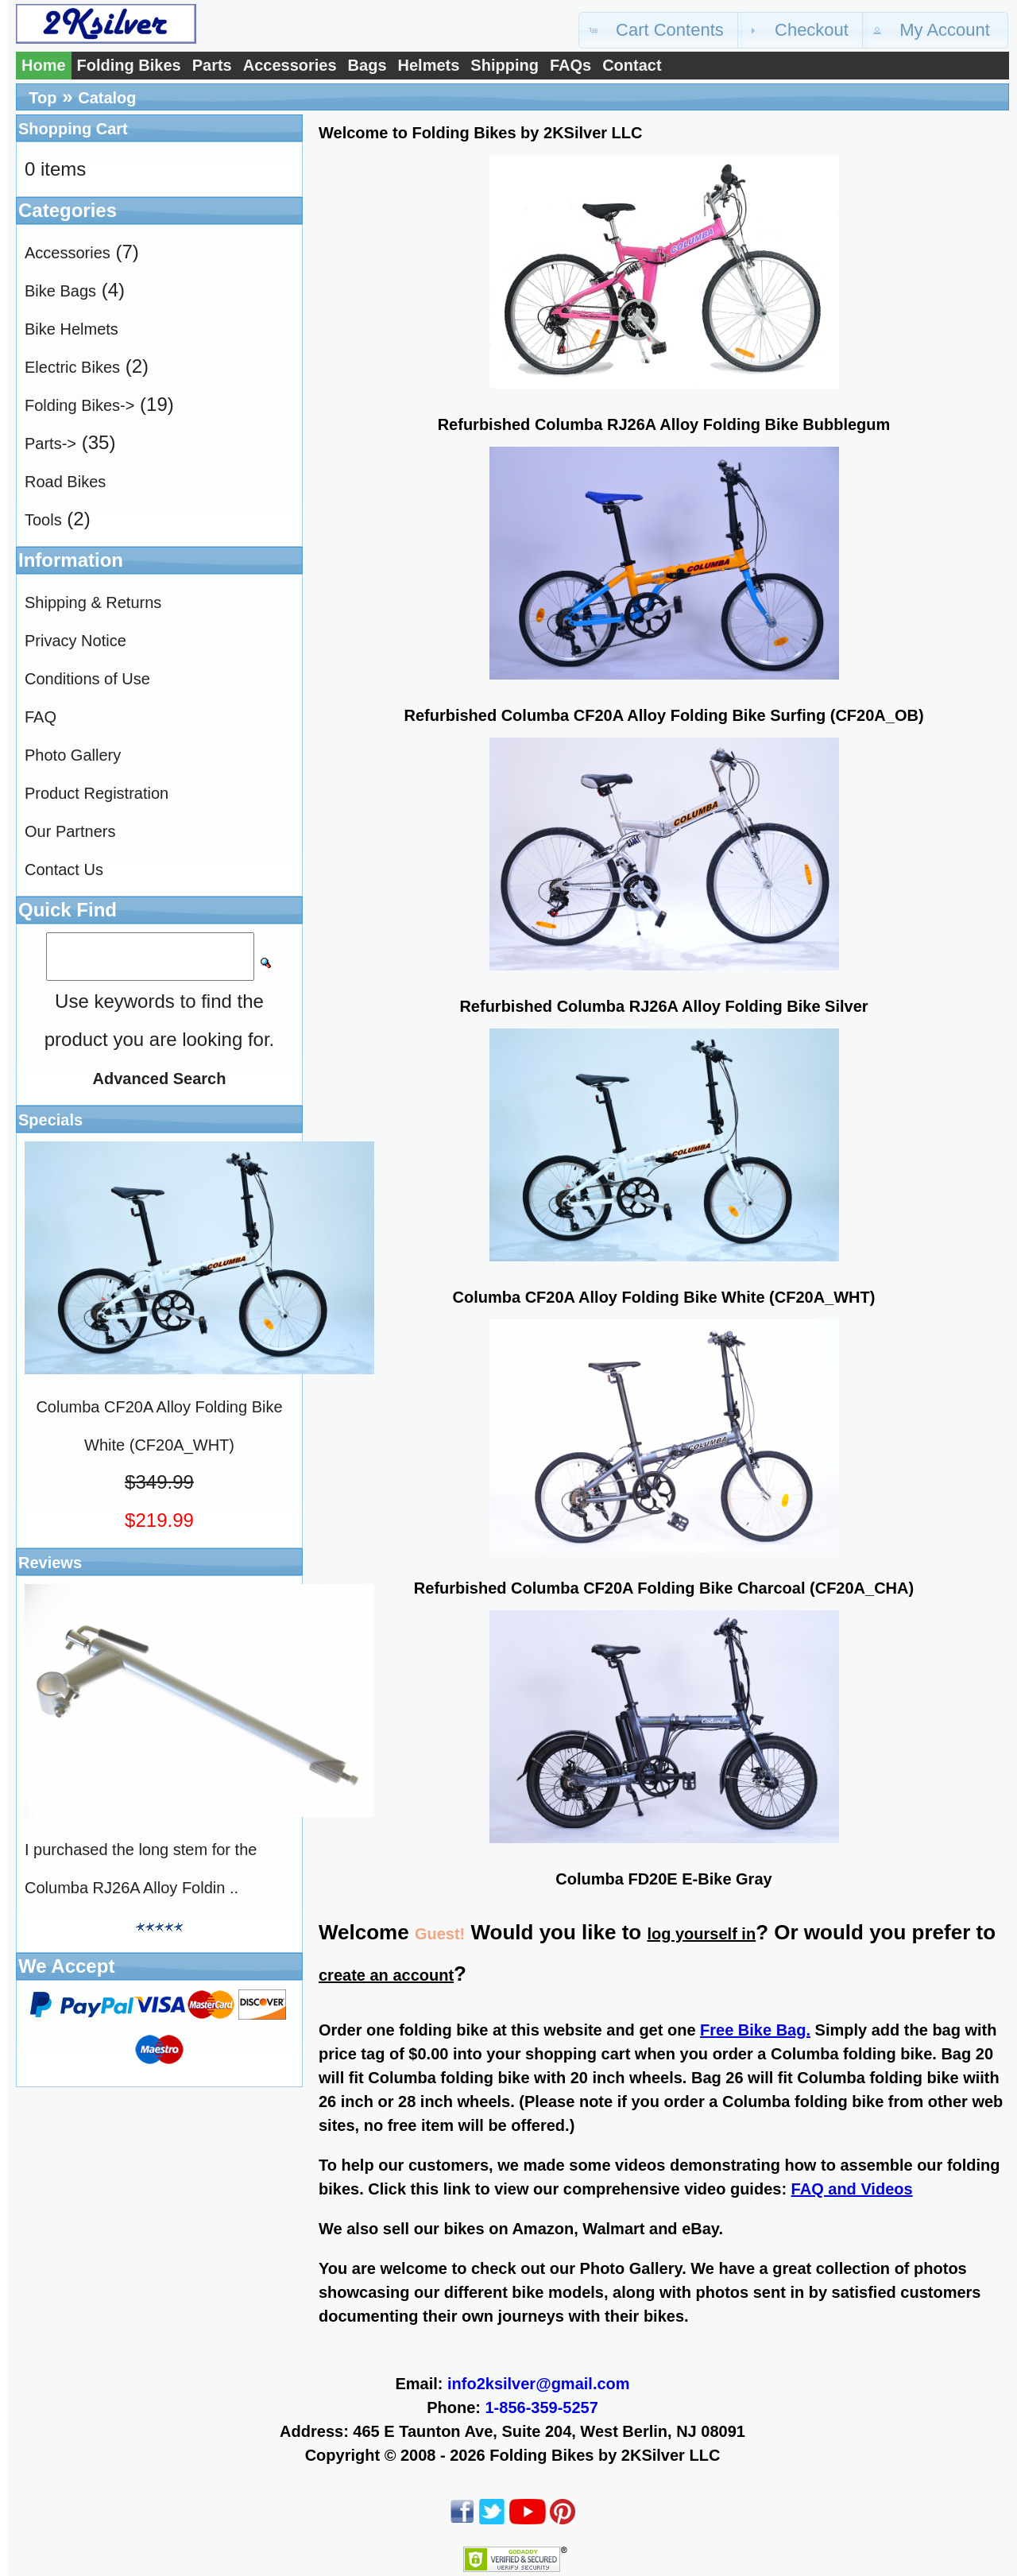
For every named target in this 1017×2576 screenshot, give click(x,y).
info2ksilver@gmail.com (538, 2383)
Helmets (429, 65)
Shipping (504, 65)
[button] (660, 30)
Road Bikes (65, 481)
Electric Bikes (72, 367)
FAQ (40, 717)
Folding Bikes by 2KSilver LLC (604, 2455)
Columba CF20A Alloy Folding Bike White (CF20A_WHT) (664, 1297)
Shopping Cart (73, 129)
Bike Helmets (71, 329)
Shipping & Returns (93, 602)
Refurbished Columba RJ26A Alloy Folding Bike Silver (663, 1006)
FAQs (570, 65)
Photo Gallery (73, 755)
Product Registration (96, 793)
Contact (631, 65)
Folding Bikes (129, 65)
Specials (50, 1120)
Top (42, 98)
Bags (367, 65)
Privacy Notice (75, 640)
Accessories (290, 65)
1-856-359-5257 (541, 2407)
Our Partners (70, 831)
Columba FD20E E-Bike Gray (663, 1879)
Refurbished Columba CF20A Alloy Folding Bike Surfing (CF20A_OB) (663, 715)
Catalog (107, 98)
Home (43, 65)
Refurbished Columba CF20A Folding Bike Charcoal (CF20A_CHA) (664, 1588)
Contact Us (64, 869)
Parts (212, 65)
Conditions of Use (87, 679)
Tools (43, 520)
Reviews (50, 1562)
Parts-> (50, 443)
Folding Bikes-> (79, 405)
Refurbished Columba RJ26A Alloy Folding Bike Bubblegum (664, 424)
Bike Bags (60, 291)
